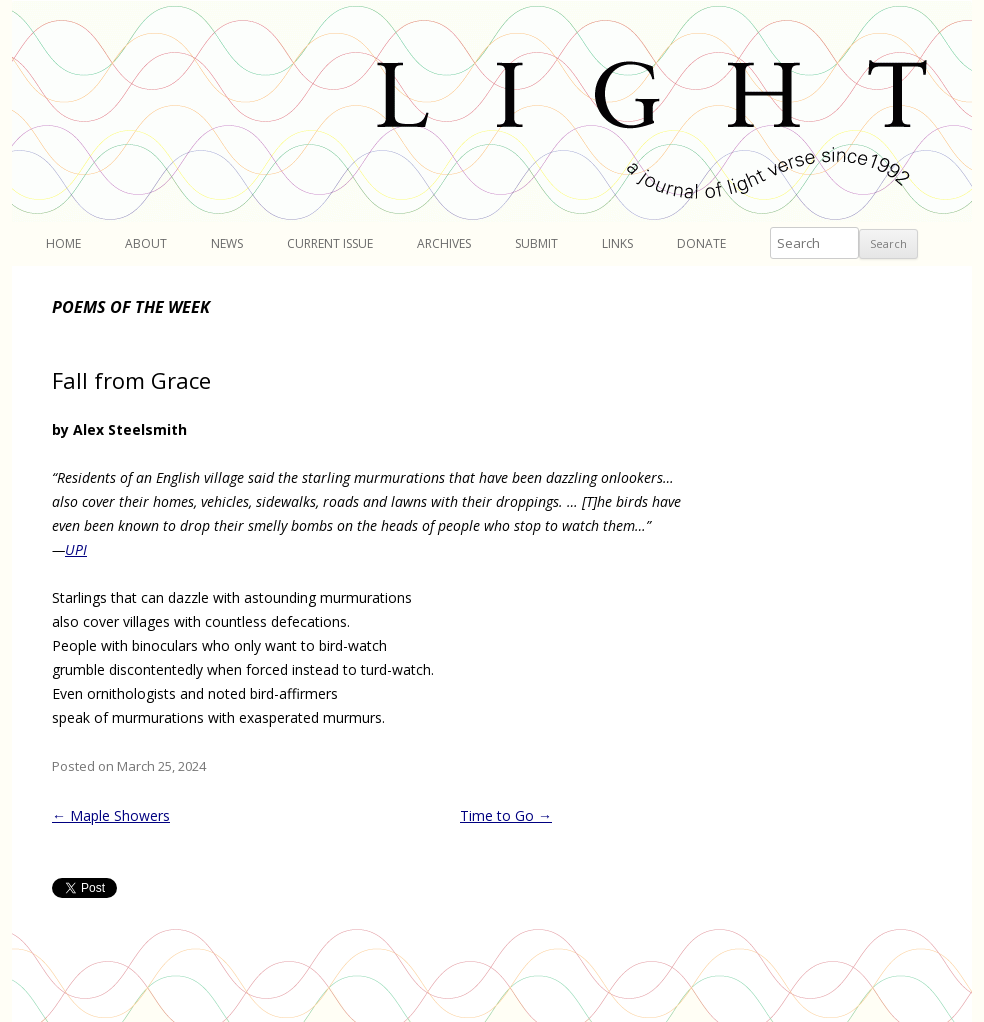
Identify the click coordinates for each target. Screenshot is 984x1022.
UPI (76, 549)
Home (63, 243)
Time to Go (506, 815)
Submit (536, 243)
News (227, 243)
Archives (444, 243)
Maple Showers (111, 815)
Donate (701, 243)
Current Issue (330, 243)
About (146, 243)
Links (617, 243)
